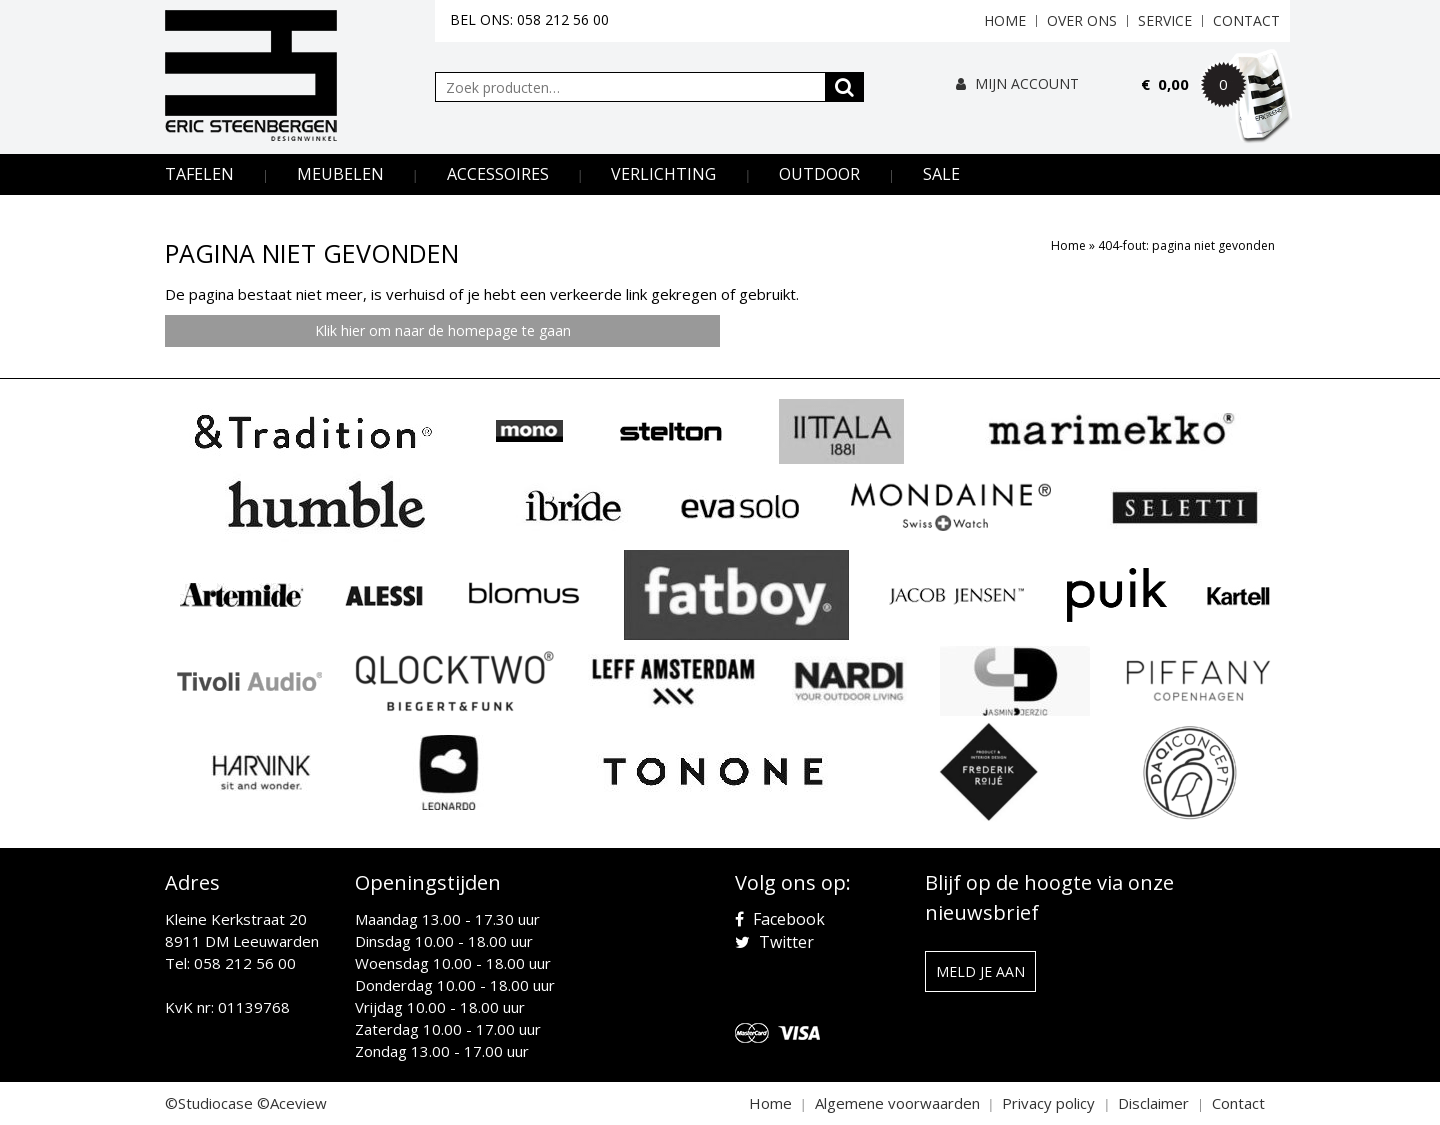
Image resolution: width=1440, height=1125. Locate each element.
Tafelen (199, 174)
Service (1165, 20)
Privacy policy (1048, 1103)
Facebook (780, 919)
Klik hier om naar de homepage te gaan (443, 330)
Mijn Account (1017, 83)
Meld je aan (980, 971)
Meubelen (340, 174)
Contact (1246, 20)
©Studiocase (209, 1103)
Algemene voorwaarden (897, 1103)
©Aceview (292, 1103)
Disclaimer (1153, 1103)
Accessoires (498, 174)
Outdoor (819, 174)
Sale (941, 174)
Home (1005, 20)
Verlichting (663, 174)
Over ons (1082, 20)
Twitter (774, 942)
